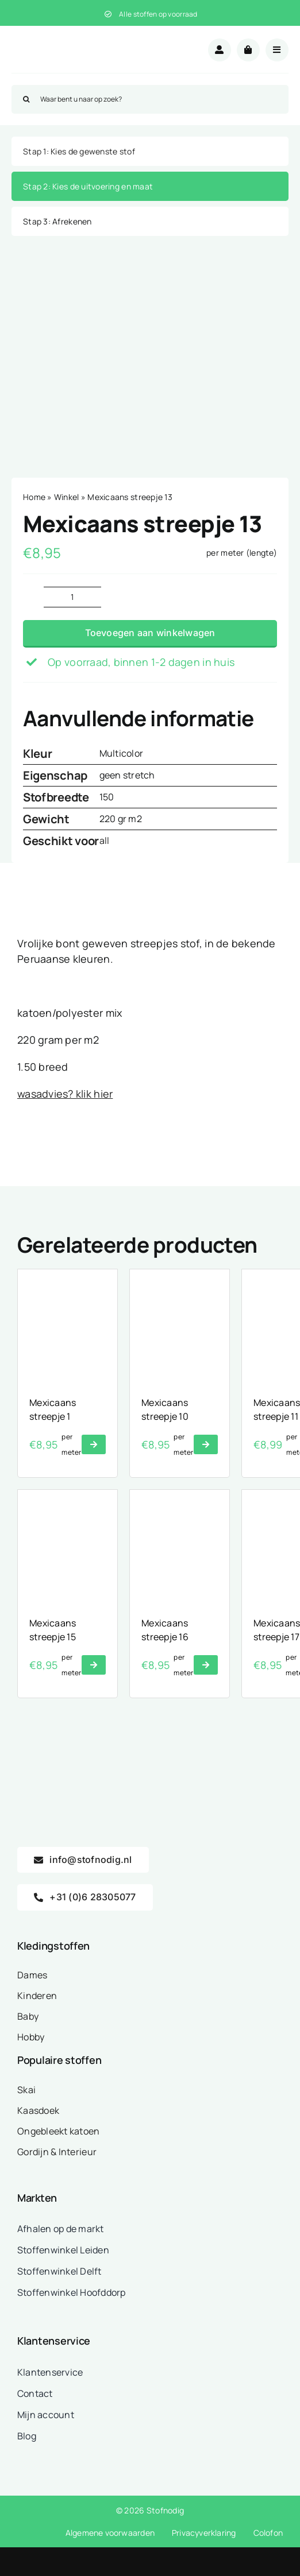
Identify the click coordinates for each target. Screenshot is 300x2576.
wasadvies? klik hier (65, 1094)
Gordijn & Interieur (57, 2151)
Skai (26, 2089)
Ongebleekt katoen (58, 2131)
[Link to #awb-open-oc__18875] (277, 49)
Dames (32, 1975)
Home (34, 496)
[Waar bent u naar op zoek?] (150, 99)
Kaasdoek (38, 2110)
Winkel (66, 496)
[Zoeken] (25, 99)
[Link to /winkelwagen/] (248, 49)
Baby (28, 2016)
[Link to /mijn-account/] (219, 49)
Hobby (30, 2037)
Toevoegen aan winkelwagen (150, 632)
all (104, 840)
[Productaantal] (72, 597)
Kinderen (37, 1995)
